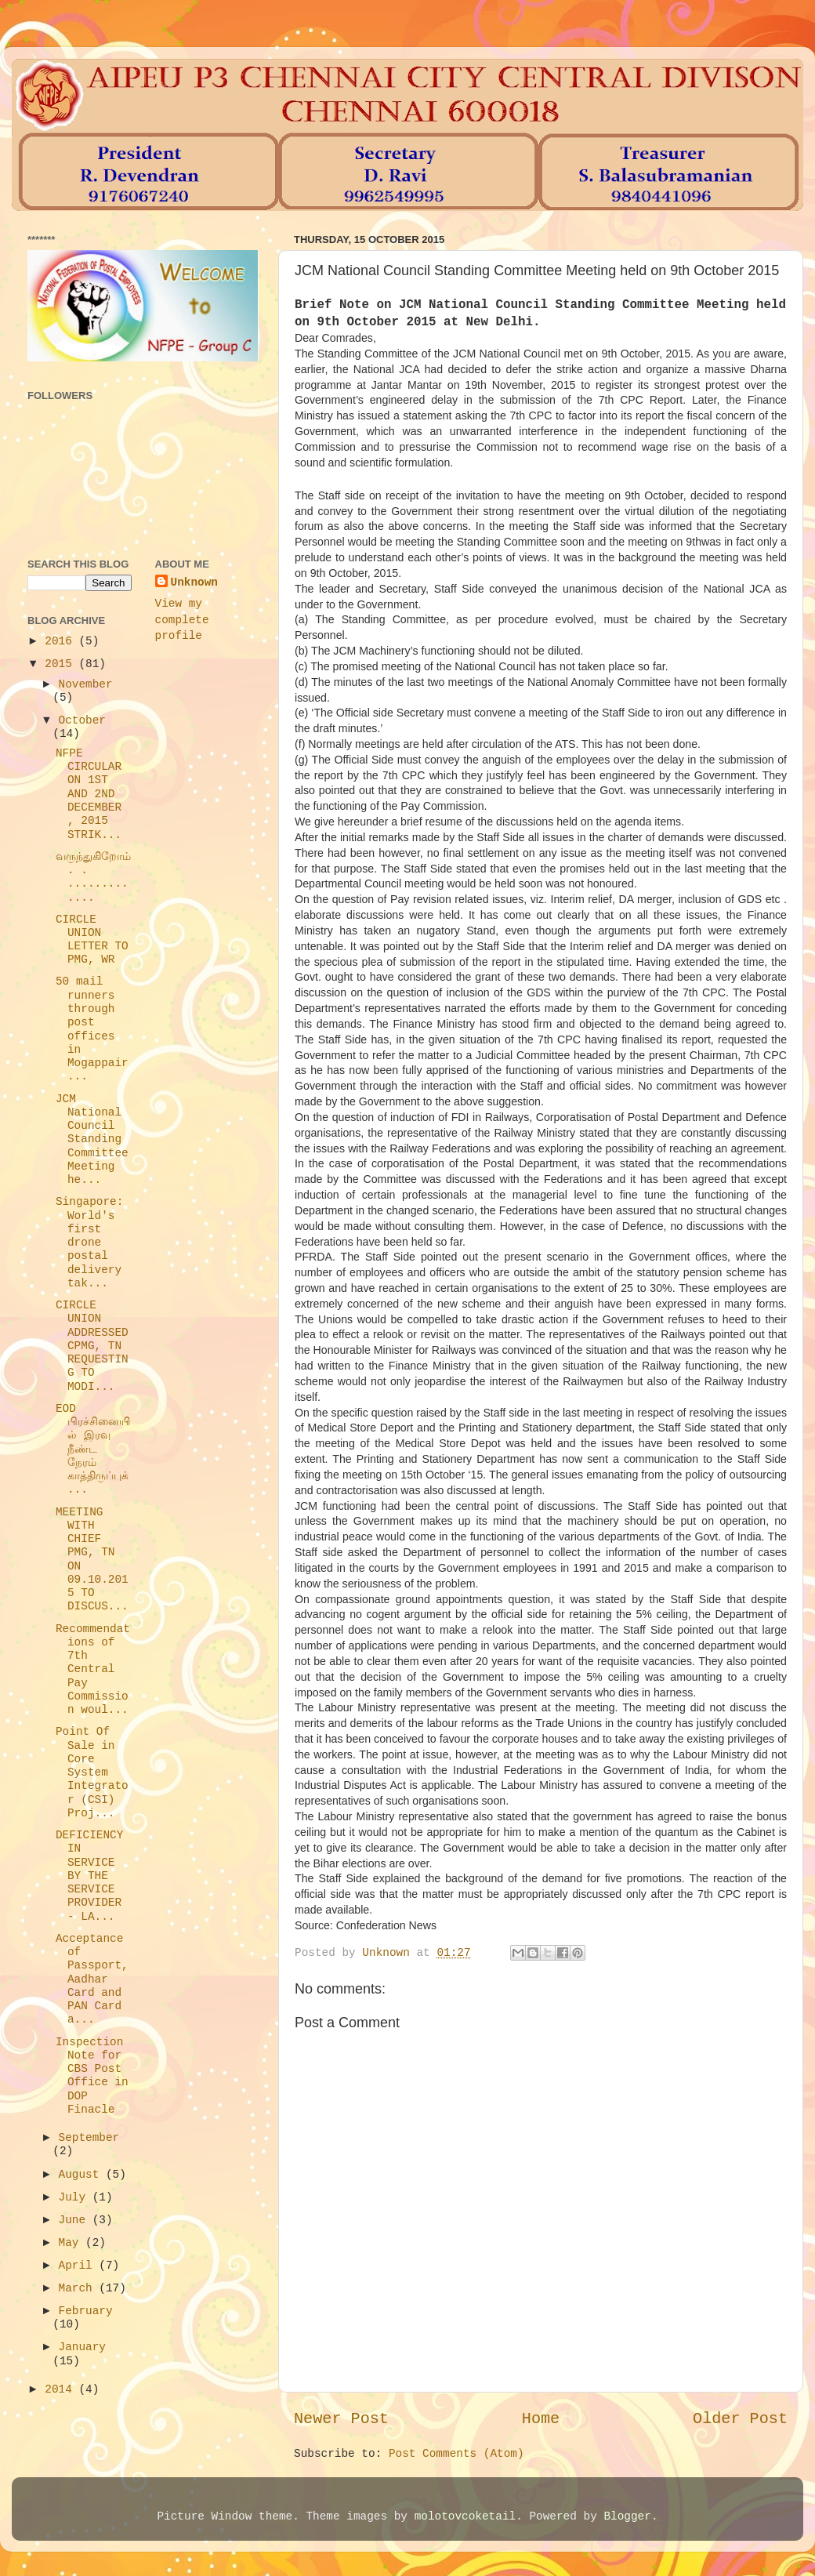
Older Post (740, 2419)
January (82, 2347)
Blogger (626, 2516)
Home (541, 2419)
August (82, 2174)
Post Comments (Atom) (456, 2453)
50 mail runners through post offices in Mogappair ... (92, 1029)
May (72, 2243)
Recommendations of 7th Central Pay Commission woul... (93, 1670)
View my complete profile (182, 619)
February (86, 2311)
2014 (61, 2389)
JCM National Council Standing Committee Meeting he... (92, 1140)
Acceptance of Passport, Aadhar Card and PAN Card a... (92, 1979)
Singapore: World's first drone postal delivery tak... (89, 1242)
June (75, 2220)
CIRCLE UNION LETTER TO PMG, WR (92, 940)
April (79, 2265)
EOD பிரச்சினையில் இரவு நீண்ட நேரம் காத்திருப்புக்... (93, 1449)
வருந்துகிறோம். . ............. (93, 877)
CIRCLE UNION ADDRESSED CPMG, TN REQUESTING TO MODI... (92, 1346)
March (79, 2288)
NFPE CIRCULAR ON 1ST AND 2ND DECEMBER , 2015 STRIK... (88, 794)
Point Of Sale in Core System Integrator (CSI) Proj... (92, 1772)
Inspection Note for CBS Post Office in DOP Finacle (92, 2076)
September (89, 2138)
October (82, 720)
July (75, 2197)
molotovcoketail (465, 2516)
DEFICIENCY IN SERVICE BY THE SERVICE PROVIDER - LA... (89, 1876)
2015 (61, 664)
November (86, 684)
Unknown (194, 582)
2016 (61, 641)
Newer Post (341, 2419)
